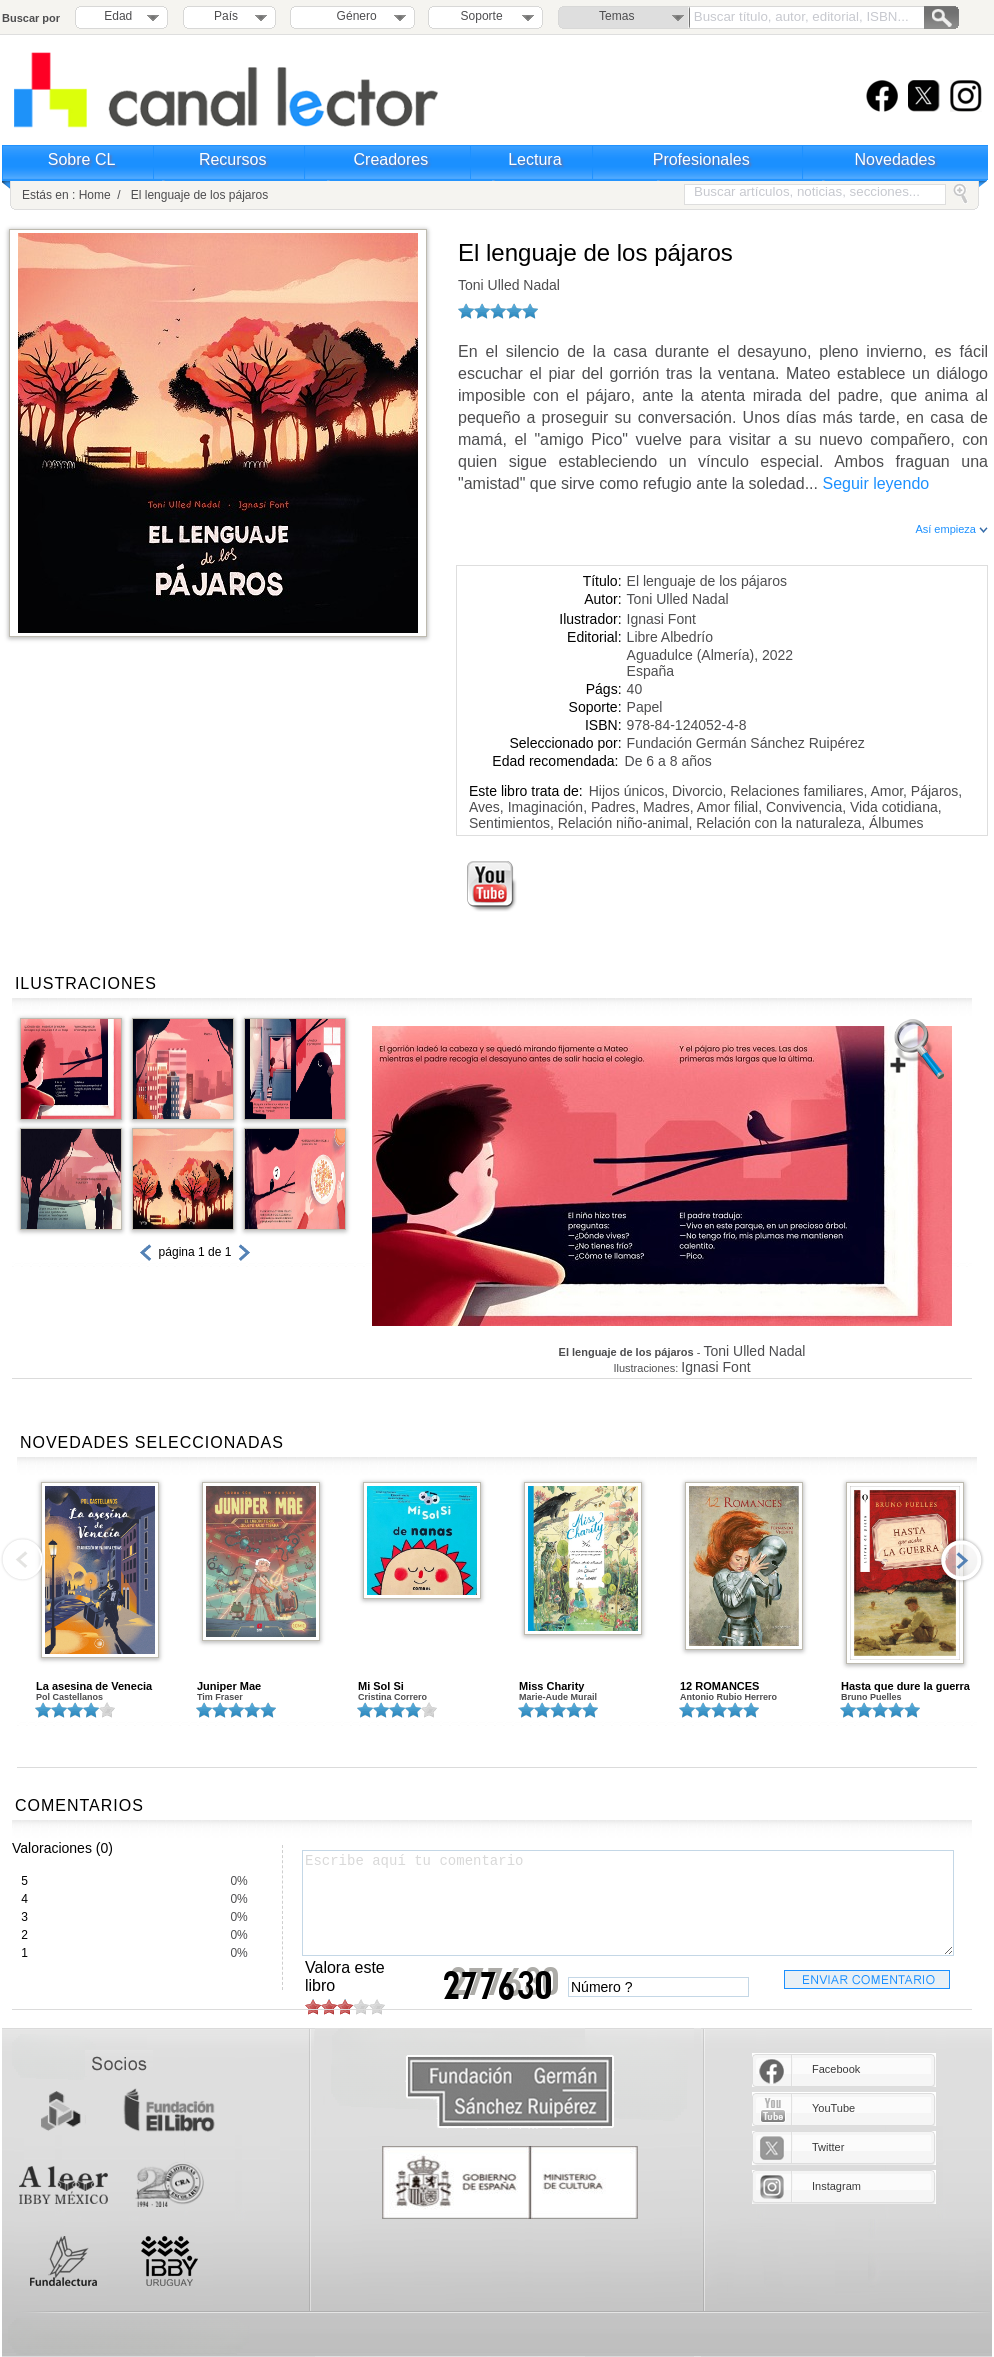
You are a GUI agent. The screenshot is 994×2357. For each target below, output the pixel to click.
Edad (118, 16)
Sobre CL (82, 159)
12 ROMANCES (719, 1686)
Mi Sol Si (381, 1686)
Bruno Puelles (871, 1697)
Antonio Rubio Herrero (728, 1697)
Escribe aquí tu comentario (628, 1903)
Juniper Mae (229, 1686)
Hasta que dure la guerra (905, 1686)
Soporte (482, 16)
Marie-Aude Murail (558, 1697)
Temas (616, 16)
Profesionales (701, 159)
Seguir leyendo (875, 483)
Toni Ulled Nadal (509, 285)
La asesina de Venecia (94, 1686)
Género (353, 16)
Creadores (391, 159)
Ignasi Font (661, 619)
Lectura (534, 159)
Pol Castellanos (69, 1697)
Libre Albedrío (670, 637)
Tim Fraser (220, 1697)
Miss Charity (551, 1686)
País (226, 16)
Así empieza (951, 529)
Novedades (895, 159)
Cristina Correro (392, 1697)
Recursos (233, 159)
